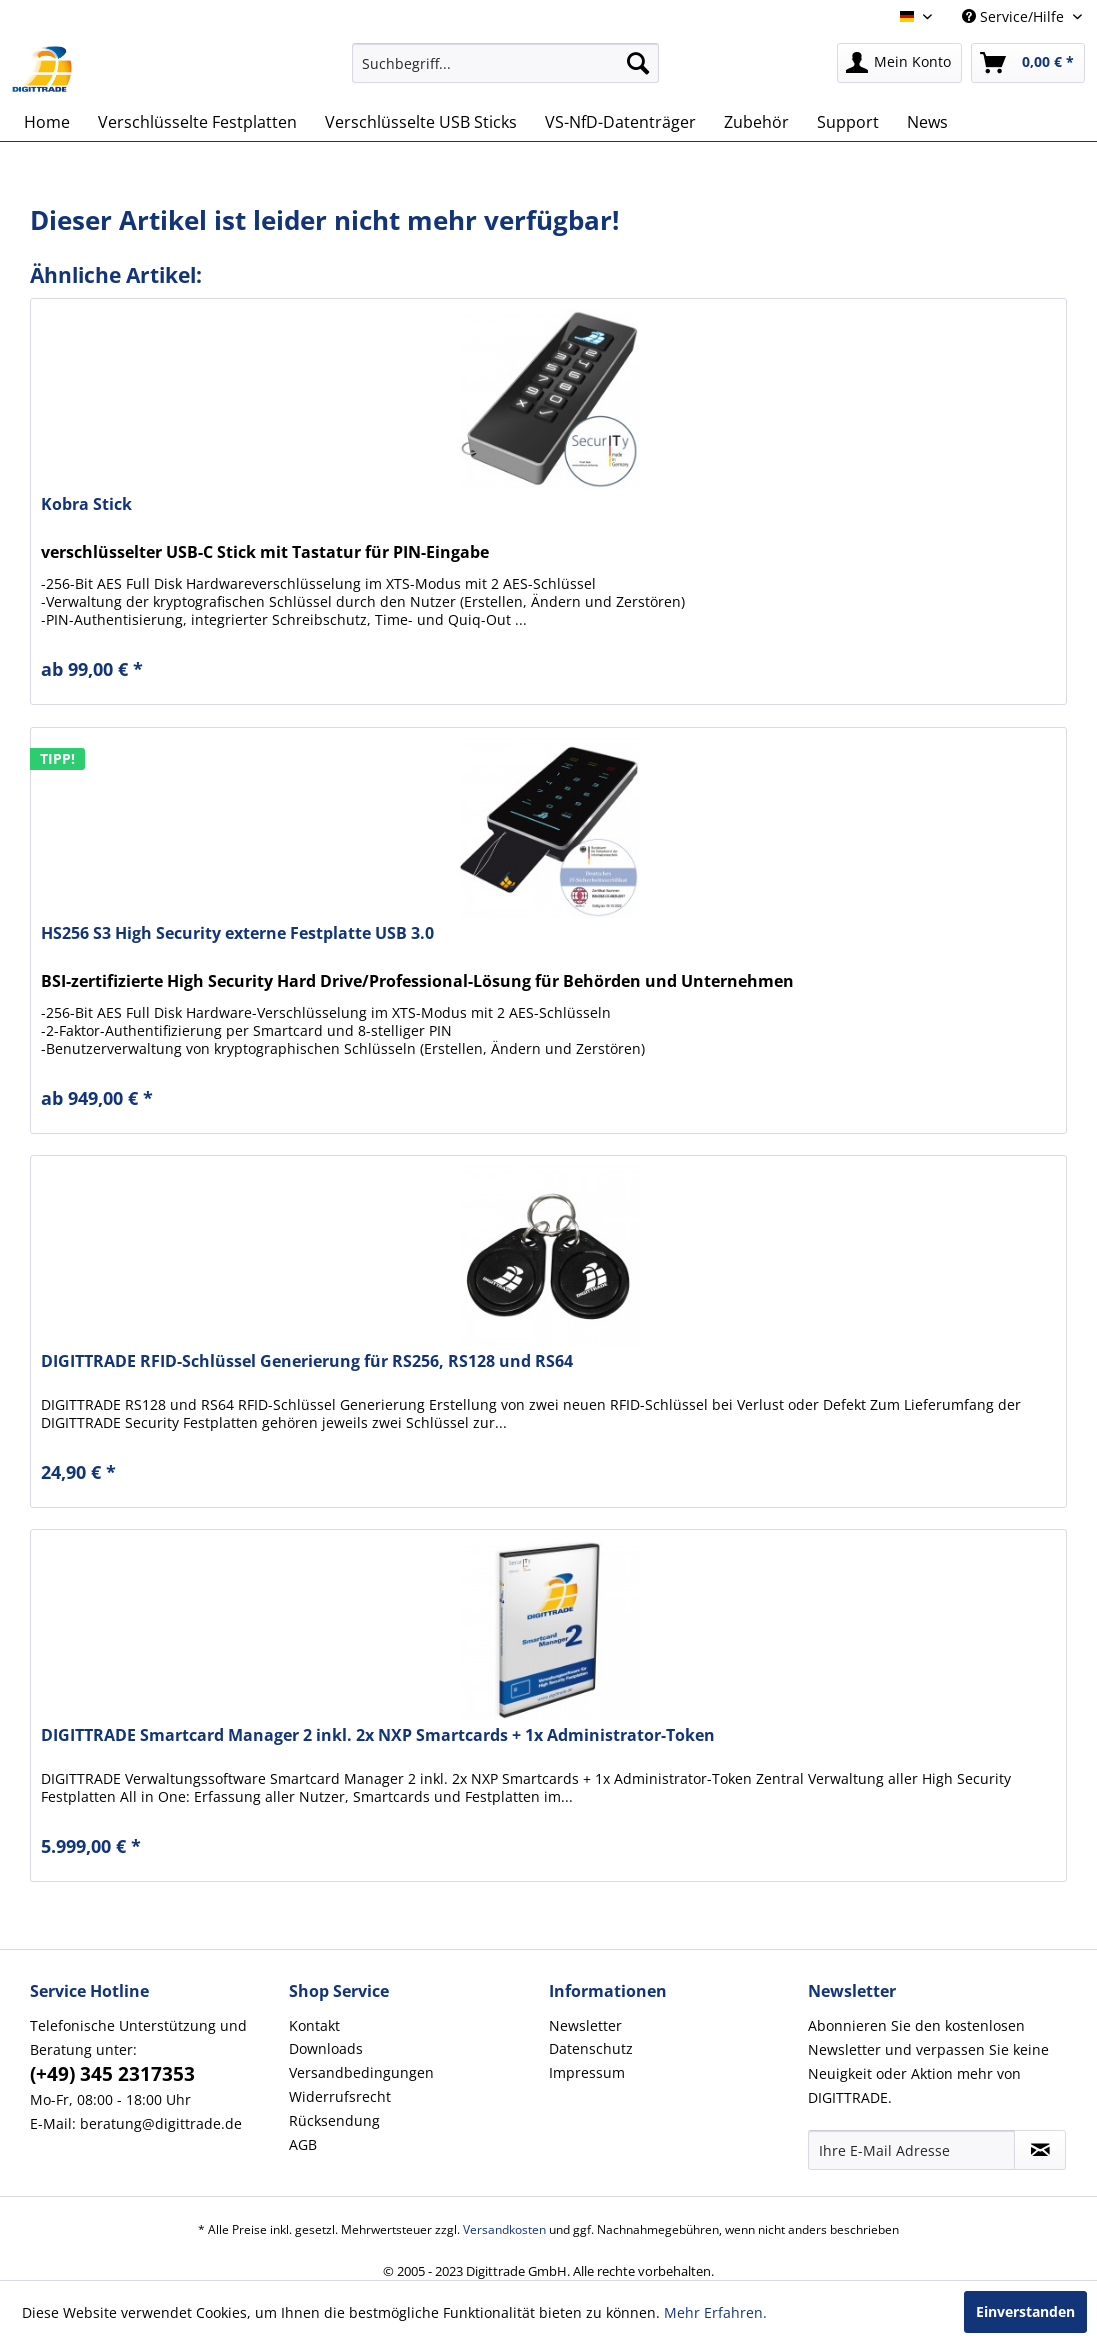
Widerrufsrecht (340, 2096)
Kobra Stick (86, 504)
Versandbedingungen (361, 2072)
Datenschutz (591, 2048)
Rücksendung (334, 2120)
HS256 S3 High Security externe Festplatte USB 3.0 (237, 933)
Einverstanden (1025, 2311)
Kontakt (314, 2025)
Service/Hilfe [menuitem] (1015, 16)
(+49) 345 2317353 (112, 2074)
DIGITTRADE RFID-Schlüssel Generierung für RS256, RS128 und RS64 (307, 1361)
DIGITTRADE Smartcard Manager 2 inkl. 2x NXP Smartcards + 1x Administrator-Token (378, 1735)
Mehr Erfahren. (715, 2312)
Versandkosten (504, 2229)
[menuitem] (505, 63)
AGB (303, 2144)
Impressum (587, 2072)
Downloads (326, 2048)
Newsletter (585, 2025)
